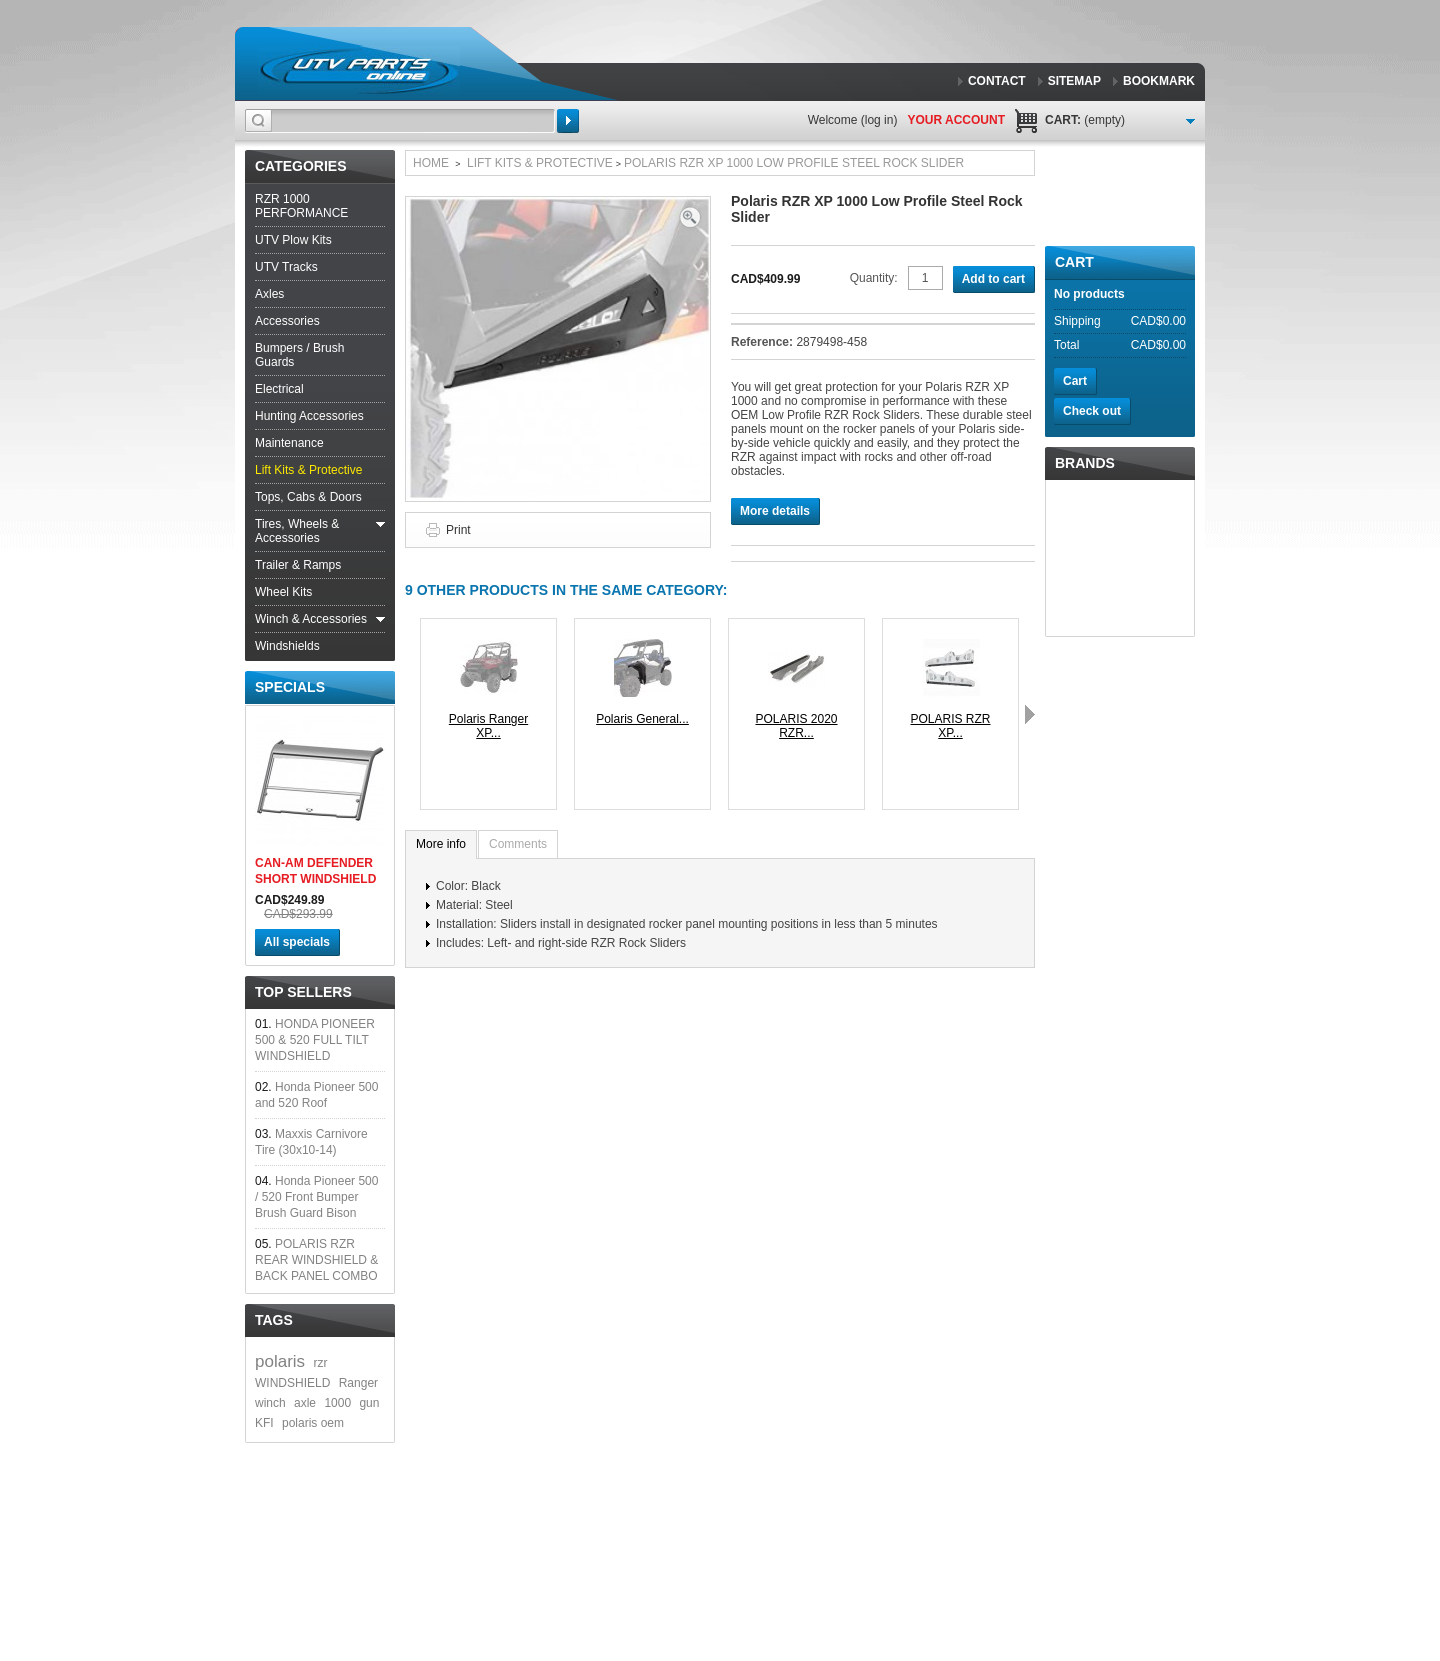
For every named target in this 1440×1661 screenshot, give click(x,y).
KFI (264, 1423)
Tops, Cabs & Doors (308, 497)
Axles (269, 294)
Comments (518, 844)
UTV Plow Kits (293, 240)
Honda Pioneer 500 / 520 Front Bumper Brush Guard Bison (316, 1197)
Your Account (956, 120)
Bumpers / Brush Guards (299, 355)
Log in (879, 120)
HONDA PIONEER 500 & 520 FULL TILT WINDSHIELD (315, 1040)
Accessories (287, 321)
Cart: (1085, 120)
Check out (1092, 411)
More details (775, 511)
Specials (290, 687)
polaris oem (313, 1423)
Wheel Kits (283, 592)
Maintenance (289, 443)
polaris (280, 1361)
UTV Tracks (286, 267)
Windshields (287, 646)
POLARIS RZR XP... (950, 726)
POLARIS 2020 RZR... (796, 726)
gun (369, 1403)
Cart (1074, 262)
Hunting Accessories (309, 416)
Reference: (763, 342)
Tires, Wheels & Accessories (297, 531)
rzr (320, 1363)
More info (441, 844)
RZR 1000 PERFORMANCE (301, 206)
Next (1030, 714)
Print (458, 530)
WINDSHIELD (292, 1383)
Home (431, 163)
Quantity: (874, 278)
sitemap (1074, 81)
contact (997, 81)
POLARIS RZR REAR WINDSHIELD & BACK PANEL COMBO (316, 1260)
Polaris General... (642, 719)
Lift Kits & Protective (308, 470)
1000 (337, 1403)
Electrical (279, 389)
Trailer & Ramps (298, 565)
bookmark (1159, 81)
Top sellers (303, 992)
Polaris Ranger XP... (488, 726)
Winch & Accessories (311, 619)
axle (305, 1403)
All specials (297, 942)
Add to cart (993, 279)
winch (270, 1403)
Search (568, 121)
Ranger (358, 1383)
